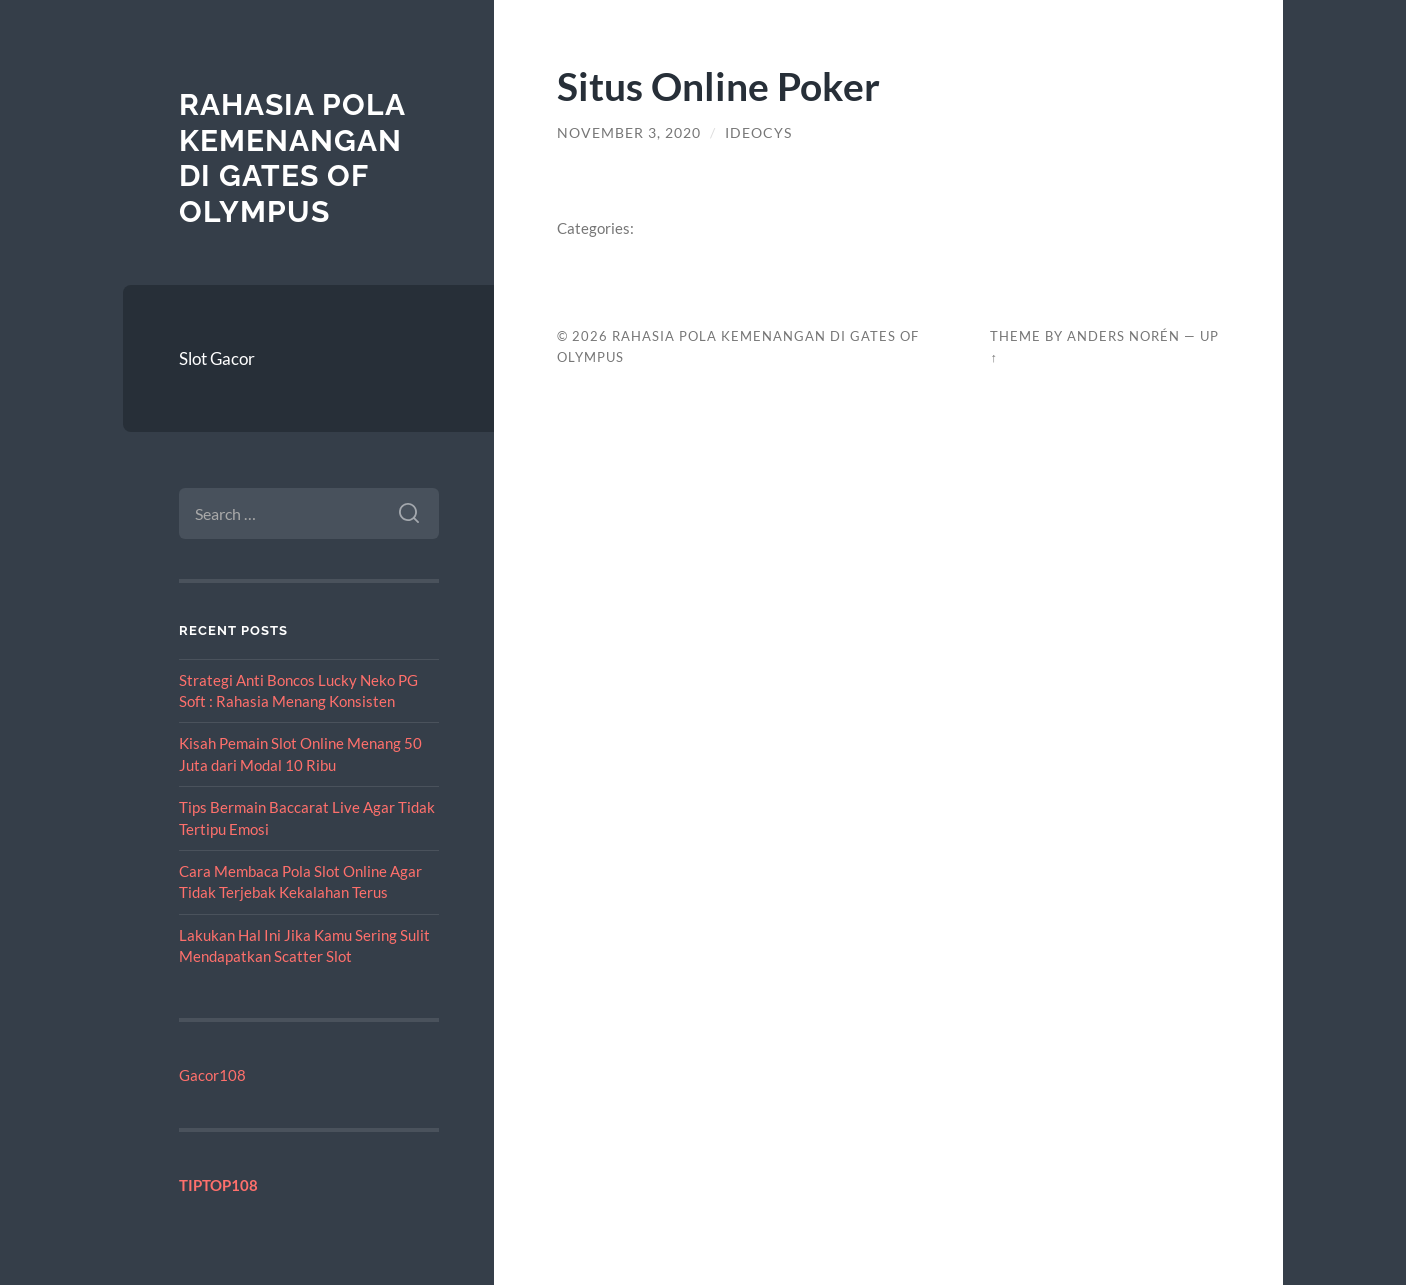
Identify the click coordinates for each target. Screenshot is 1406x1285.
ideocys (758, 133)
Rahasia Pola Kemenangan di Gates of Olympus (292, 158)
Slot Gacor (217, 358)
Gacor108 (212, 1075)
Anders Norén (1123, 336)
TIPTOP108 (218, 1185)
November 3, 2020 (629, 133)
